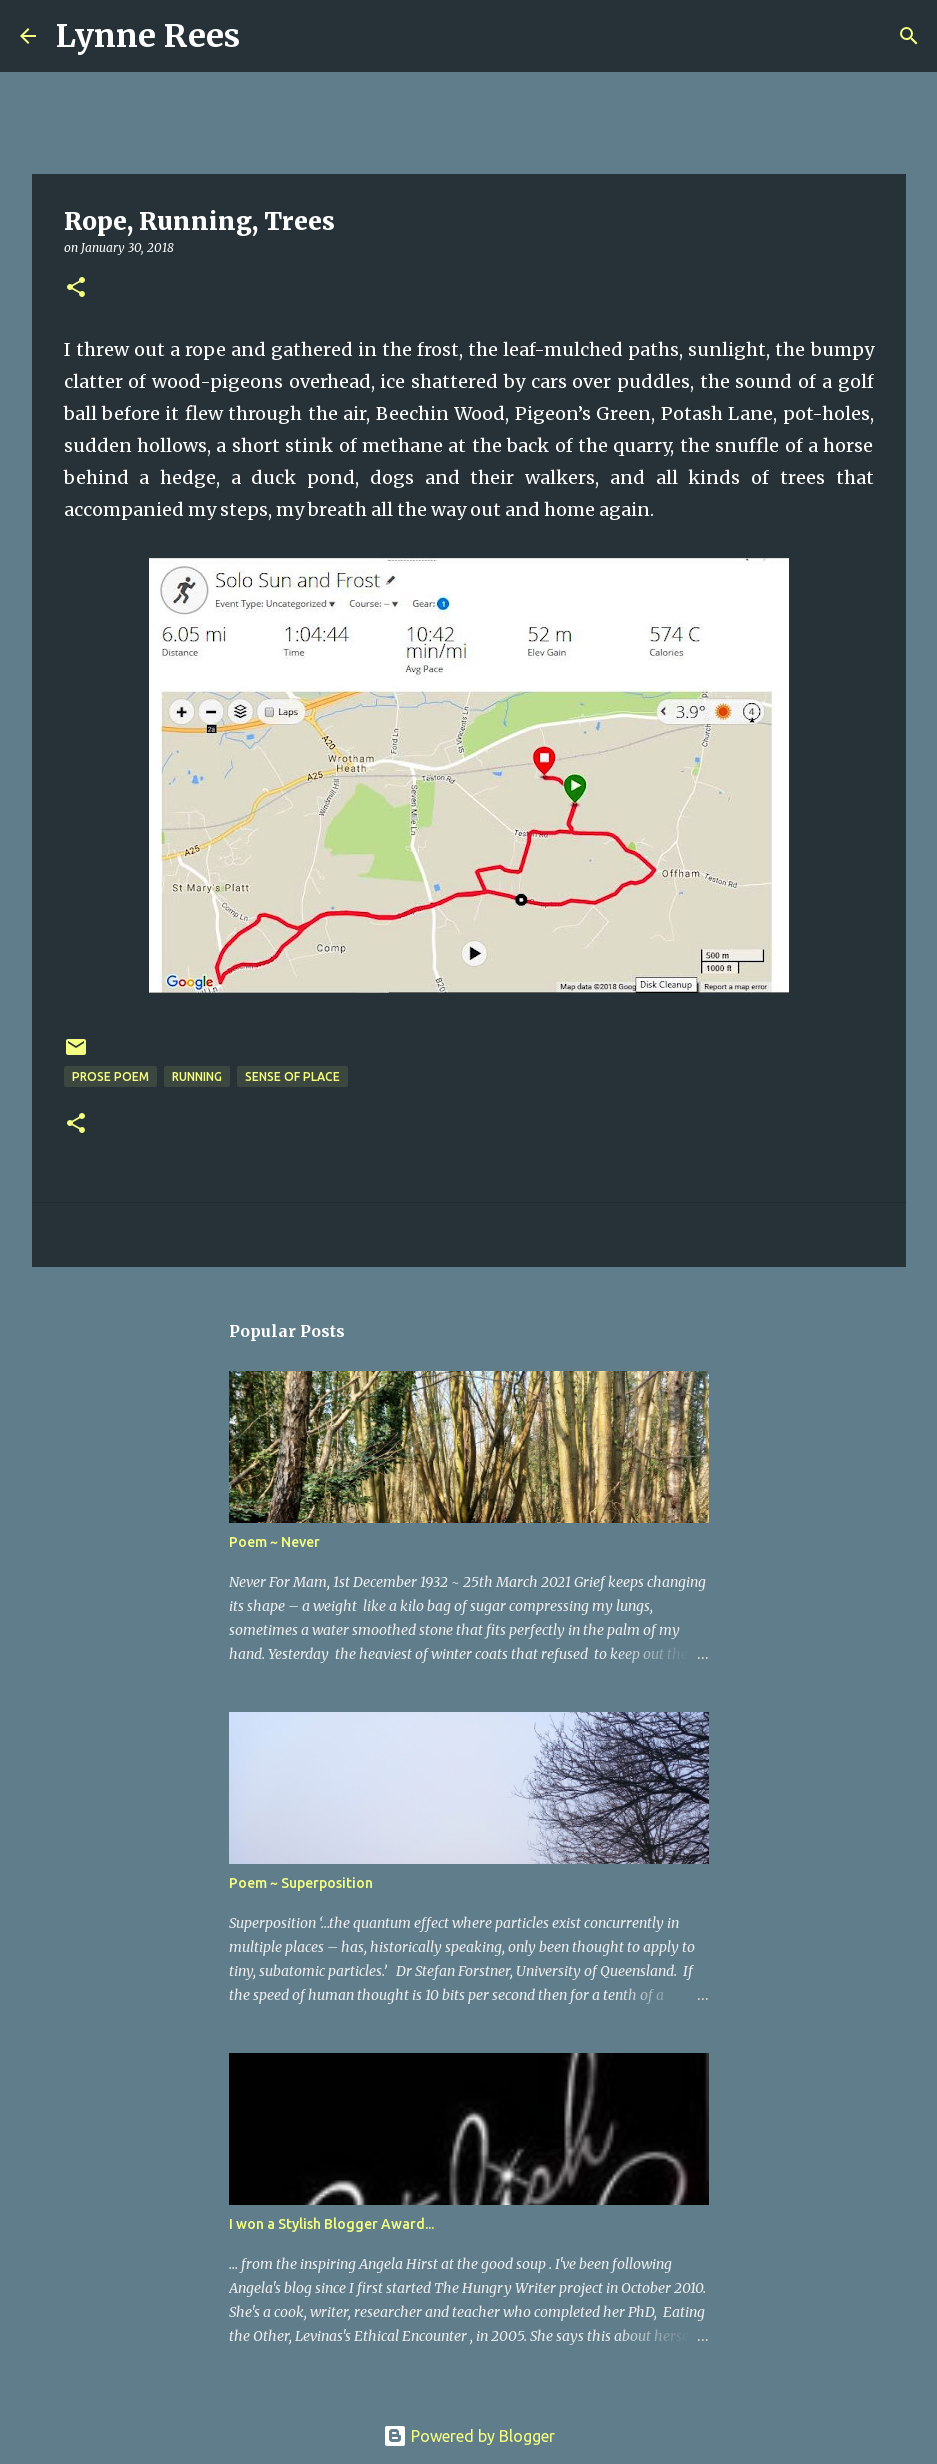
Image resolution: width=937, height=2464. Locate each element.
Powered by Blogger (469, 2436)
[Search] (268, 36)
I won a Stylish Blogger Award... (331, 2224)
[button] (76, 288)
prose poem (110, 1076)
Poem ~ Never (274, 1542)
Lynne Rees (148, 36)
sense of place (292, 1076)
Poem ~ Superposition (301, 1883)
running (197, 1076)
